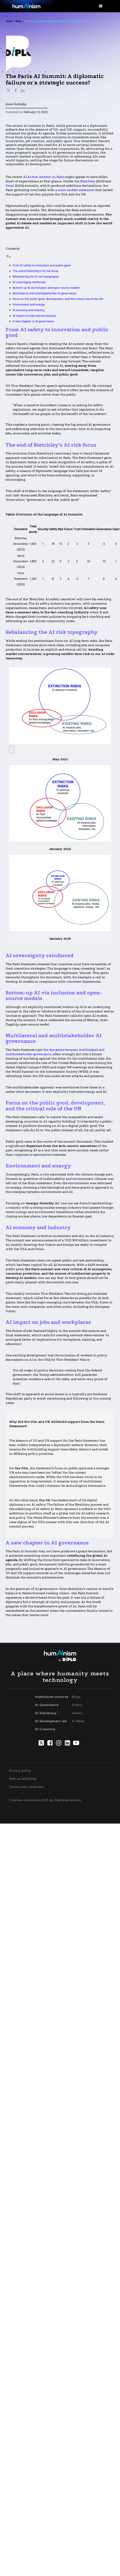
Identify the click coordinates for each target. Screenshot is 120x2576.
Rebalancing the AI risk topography (36, 276)
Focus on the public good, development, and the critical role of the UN (58, 299)
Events (77, 1705)
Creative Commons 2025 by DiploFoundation (45, 1800)
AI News (78, 1721)
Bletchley (87, 181)
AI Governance (47, 1705)
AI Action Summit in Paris (43, 177)
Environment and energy (29, 304)
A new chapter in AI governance (33, 321)
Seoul (10, 186)
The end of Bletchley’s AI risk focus (35, 271)
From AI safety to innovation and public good (41, 265)
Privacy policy (20, 1770)
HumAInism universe (51, 1697)
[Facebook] (16, 90)
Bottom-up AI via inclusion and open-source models (46, 288)
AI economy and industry (29, 310)
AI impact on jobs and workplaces (34, 316)
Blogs (18, 21)
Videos (77, 1713)
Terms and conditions (26, 1787)
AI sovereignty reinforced (29, 282)
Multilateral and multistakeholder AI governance (44, 293)
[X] (9, 90)
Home (9, 21)
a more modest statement (75, 190)
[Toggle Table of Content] (8, 257)
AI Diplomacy (46, 1713)
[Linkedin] (23, 90)
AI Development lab (51, 1721)
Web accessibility (23, 1779)
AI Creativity (45, 1729)
